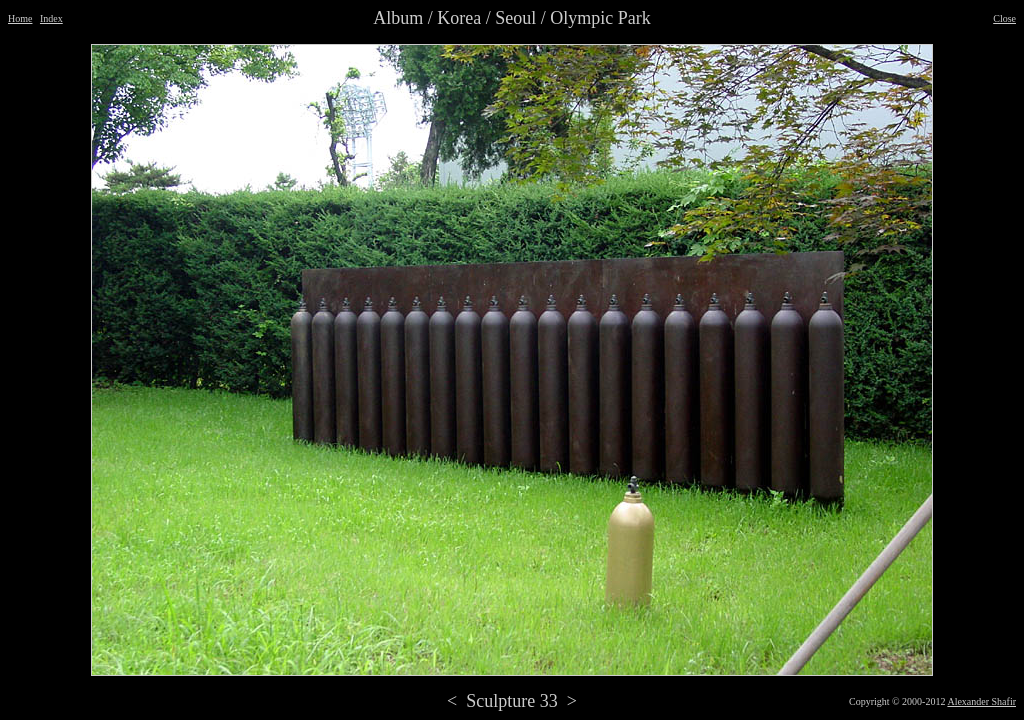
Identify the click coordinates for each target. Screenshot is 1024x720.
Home (20, 18)
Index (51, 18)
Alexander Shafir (981, 701)
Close (1004, 18)
